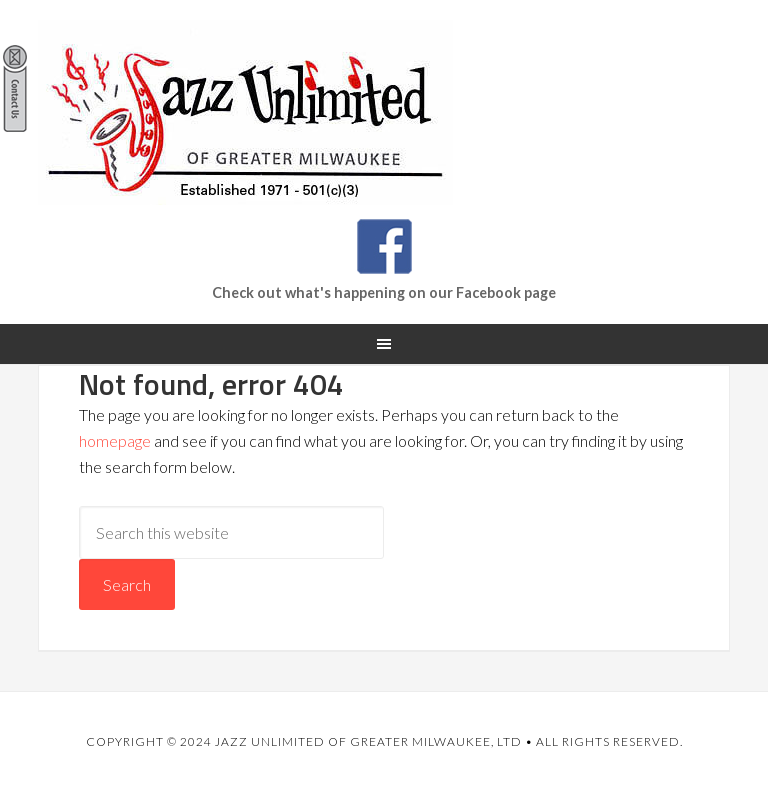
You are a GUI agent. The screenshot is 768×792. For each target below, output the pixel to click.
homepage (115, 440)
